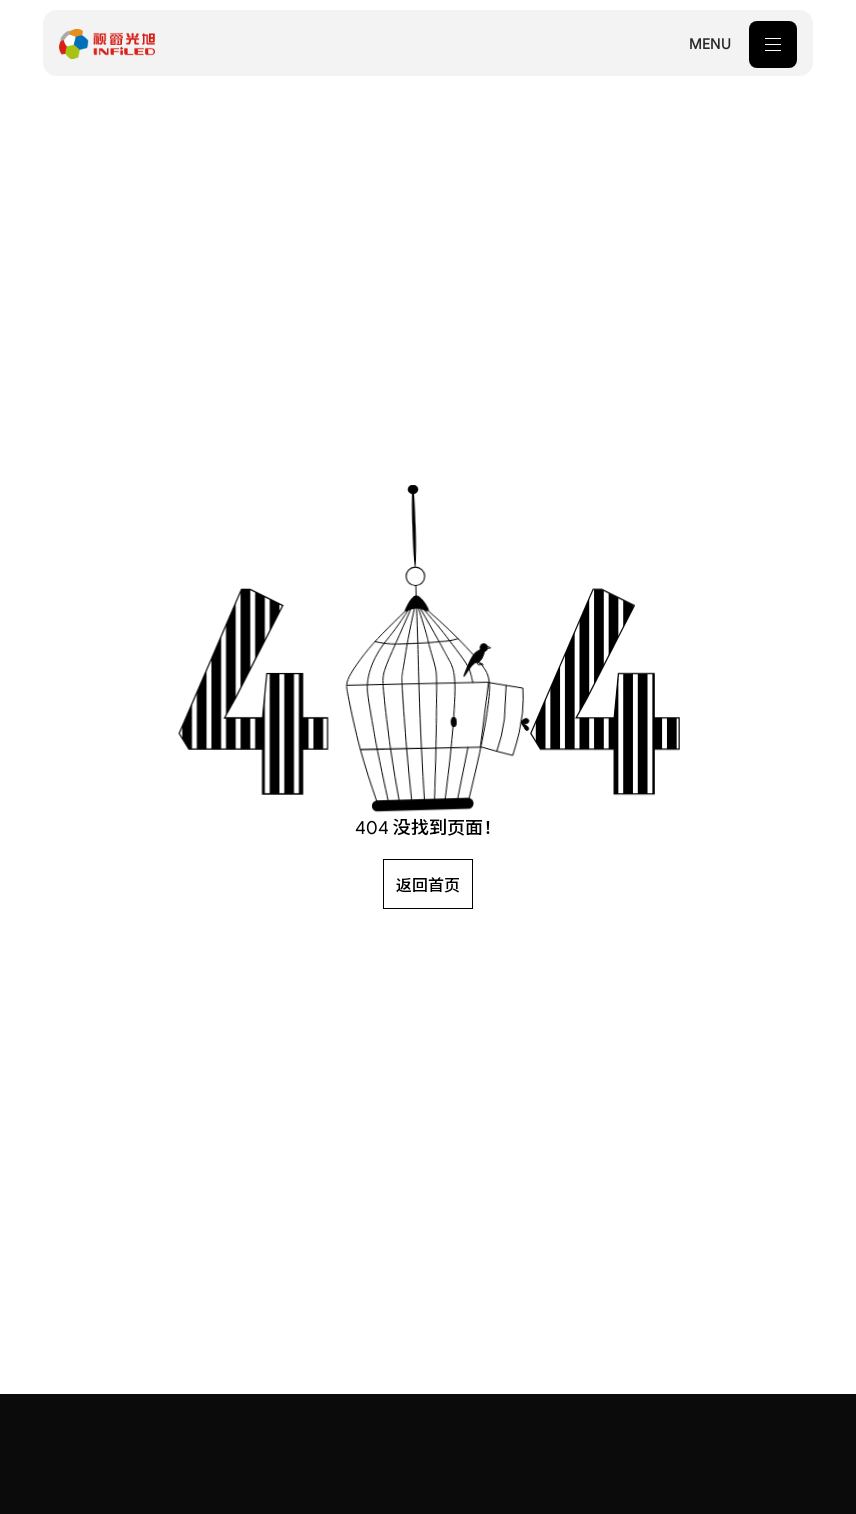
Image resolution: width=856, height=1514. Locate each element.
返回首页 (428, 886)
